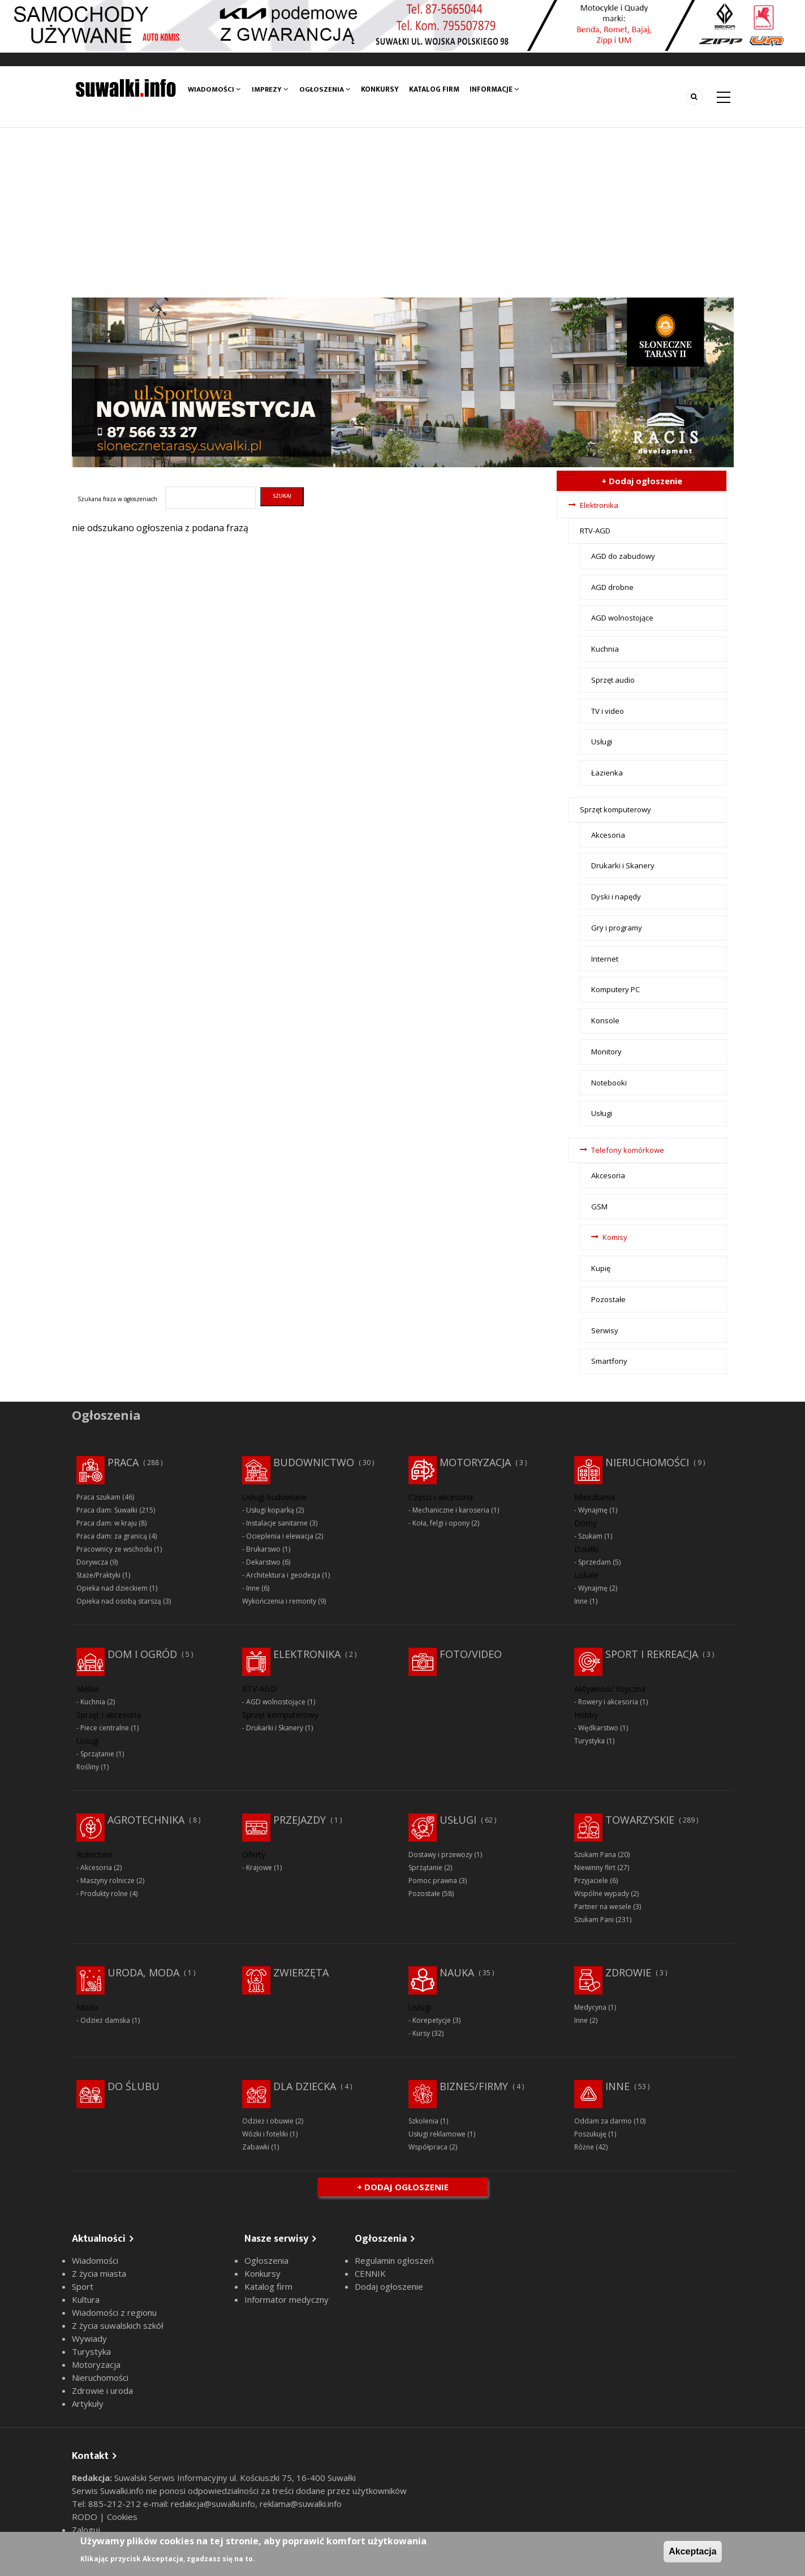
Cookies (122, 2516)
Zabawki (255, 2147)
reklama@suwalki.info (301, 2503)
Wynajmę (593, 1510)
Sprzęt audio (613, 680)
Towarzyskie (639, 1820)
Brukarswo (263, 1549)
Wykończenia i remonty (279, 1601)
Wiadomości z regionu (114, 2312)
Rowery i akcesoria (608, 1702)
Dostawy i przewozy (440, 1854)
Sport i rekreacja (651, 1654)
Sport (82, 2286)
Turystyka (589, 1741)
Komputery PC (615, 989)
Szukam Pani (594, 1919)
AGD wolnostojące (622, 618)
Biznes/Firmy (474, 2086)
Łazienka (607, 773)
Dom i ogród (142, 1654)
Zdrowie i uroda (102, 2390)
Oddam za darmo (603, 2121)
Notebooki (609, 1083)
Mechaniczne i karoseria (450, 1510)
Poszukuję (590, 2134)
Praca (123, 1462)
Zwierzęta (301, 1972)
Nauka (457, 1972)
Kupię (600, 1268)
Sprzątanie (97, 1754)
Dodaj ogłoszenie (389, 2286)
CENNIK (370, 2273)
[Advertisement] (402, 212)
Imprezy (270, 89)
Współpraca (427, 2147)
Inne (253, 1588)
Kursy (421, 2033)
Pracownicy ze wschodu (114, 1549)
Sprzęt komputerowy (615, 809)
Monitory (606, 1051)
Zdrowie (628, 1972)
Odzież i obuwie (268, 2121)
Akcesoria (608, 835)
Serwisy (604, 1330)
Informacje (495, 89)
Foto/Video (471, 1654)
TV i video (607, 711)
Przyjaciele (591, 1880)
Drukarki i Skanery (623, 865)
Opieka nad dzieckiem (112, 1588)
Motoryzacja (475, 1462)
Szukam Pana (595, 1854)
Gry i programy (616, 928)
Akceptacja (693, 2551)
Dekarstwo (263, 1562)
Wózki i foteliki (265, 2134)
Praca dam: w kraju (106, 1523)
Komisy (614, 1237)
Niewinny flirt (594, 1867)
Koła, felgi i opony (441, 1523)
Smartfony (609, 1361)
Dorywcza (92, 1562)
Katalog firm (434, 89)
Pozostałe (608, 1299)
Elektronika (599, 505)
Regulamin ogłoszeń (394, 2260)
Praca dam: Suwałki (106, 1510)
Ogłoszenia (324, 89)
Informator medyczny (286, 2299)
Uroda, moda (143, 1972)
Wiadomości (214, 89)
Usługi (601, 741)
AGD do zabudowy (623, 556)
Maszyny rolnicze (107, 1880)
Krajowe (259, 1867)
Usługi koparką (270, 1510)
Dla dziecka (304, 2086)
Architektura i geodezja (283, 1575)
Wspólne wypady (601, 1893)
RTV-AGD (595, 530)
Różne (584, 2147)
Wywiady (89, 2338)
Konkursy (380, 89)
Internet (604, 959)
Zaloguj (86, 2529)
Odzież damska (105, 2020)
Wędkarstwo (598, 1728)
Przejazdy (299, 1820)
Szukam (590, 1536)
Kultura (86, 2299)
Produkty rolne (104, 1893)
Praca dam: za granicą (111, 1536)
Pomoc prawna (432, 1880)
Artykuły (88, 2403)
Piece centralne (104, 1728)
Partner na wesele (602, 1906)
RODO (86, 2516)
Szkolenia (423, 2121)
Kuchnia (605, 649)
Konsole (605, 1020)
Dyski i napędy (616, 896)
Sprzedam (594, 1562)
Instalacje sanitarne (277, 1523)
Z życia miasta (99, 2273)
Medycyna (590, 2007)
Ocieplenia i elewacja (279, 1536)
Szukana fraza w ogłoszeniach (117, 499)
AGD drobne (612, 587)
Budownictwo (313, 1462)
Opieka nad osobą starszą (118, 1601)
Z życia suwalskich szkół (117, 2325)
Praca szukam (98, 1497)
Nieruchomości (647, 1462)
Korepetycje (431, 2020)
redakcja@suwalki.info (213, 2503)
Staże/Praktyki (98, 1575)
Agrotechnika (145, 1820)
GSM (599, 1206)
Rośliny (87, 1767)
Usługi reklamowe (437, 2134)
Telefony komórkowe (627, 1150)
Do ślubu (133, 2086)
